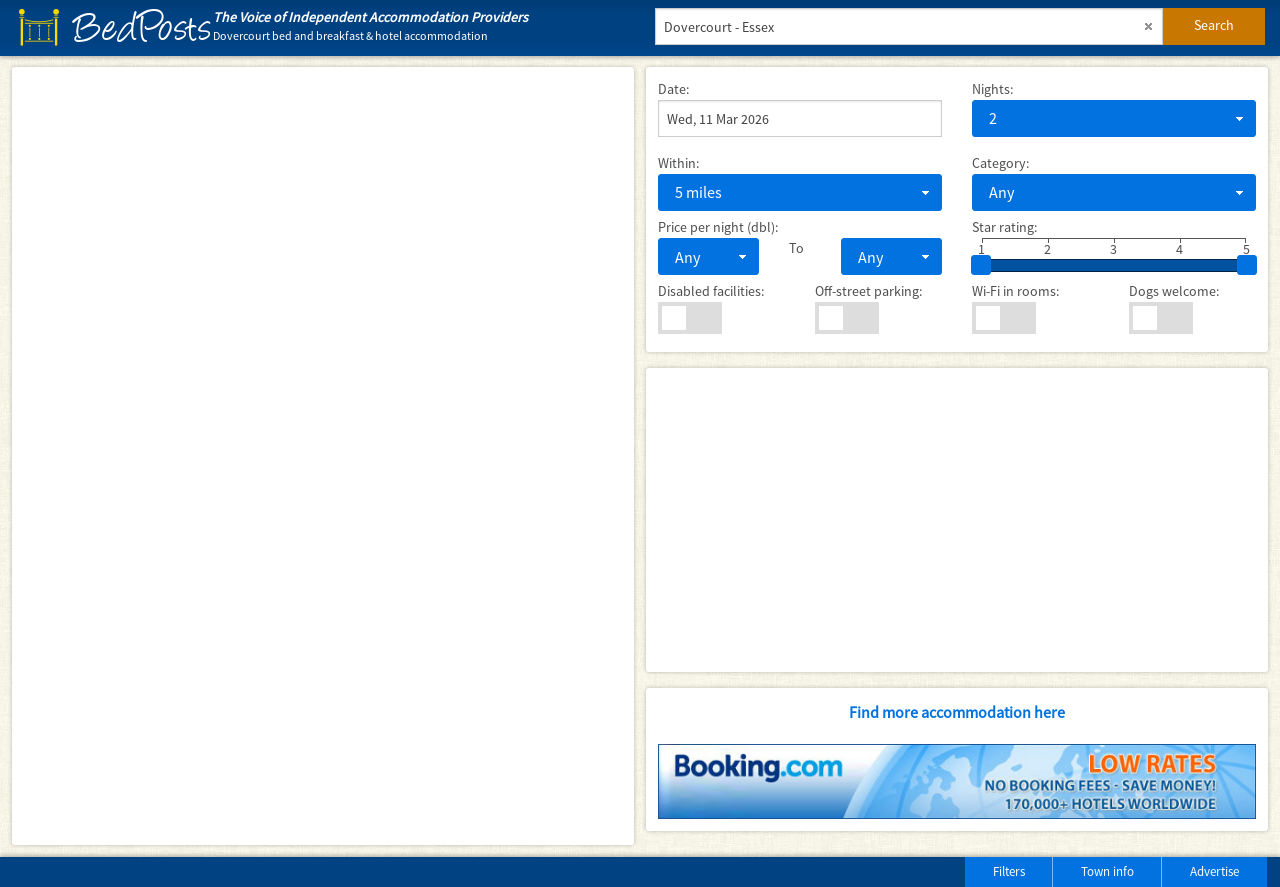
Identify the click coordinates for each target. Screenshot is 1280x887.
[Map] (323, 456)
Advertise (1214, 871)
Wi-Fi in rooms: (1015, 291)
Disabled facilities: (711, 291)
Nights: (992, 89)
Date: (673, 89)
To (796, 248)
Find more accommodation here (957, 712)
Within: (678, 163)
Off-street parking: (868, 291)
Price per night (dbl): (718, 227)
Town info (1107, 871)
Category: (1000, 163)
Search (1214, 25)
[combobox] (1114, 118)
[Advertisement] (957, 520)
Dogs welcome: (1174, 291)
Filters (1009, 871)
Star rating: (1004, 227)
